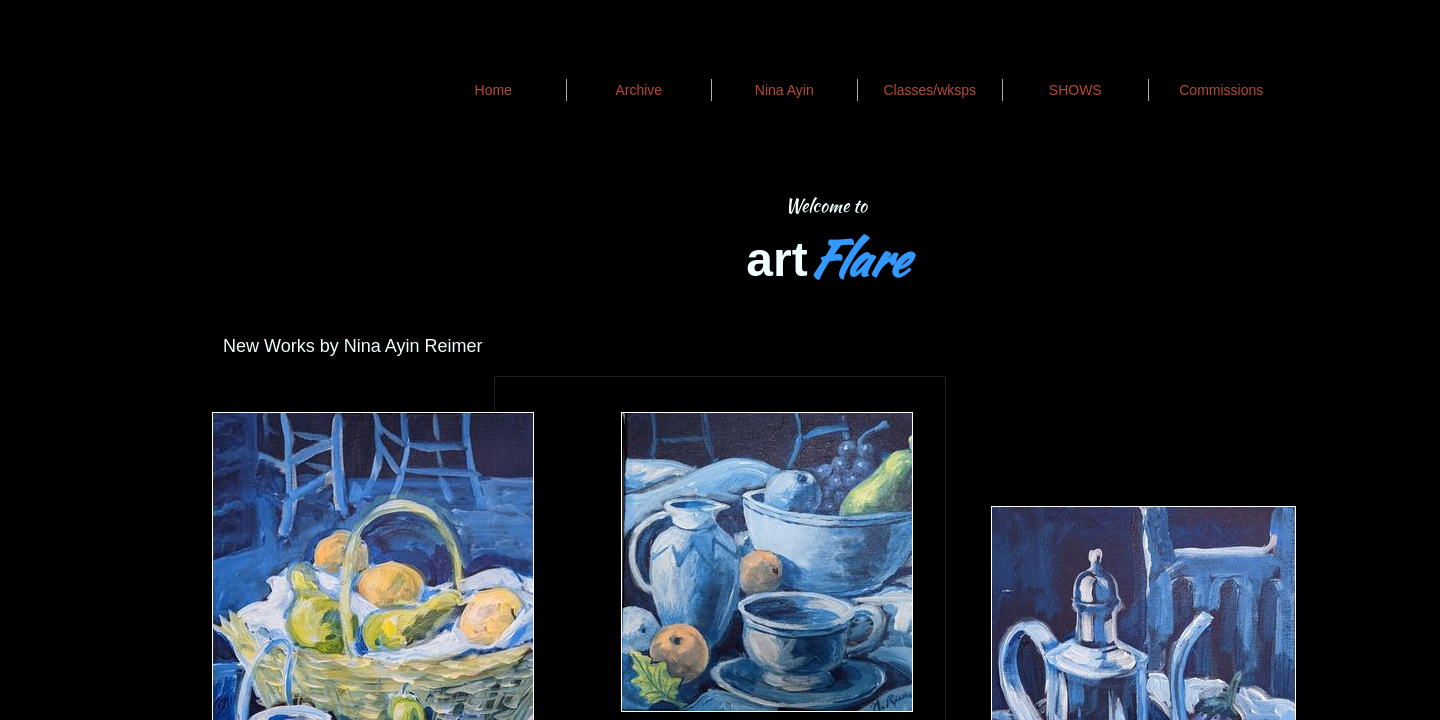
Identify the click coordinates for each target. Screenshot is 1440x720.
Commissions (1221, 90)
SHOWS (1075, 90)
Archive (638, 90)
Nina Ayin (784, 90)
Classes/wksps (929, 90)
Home (493, 90)
